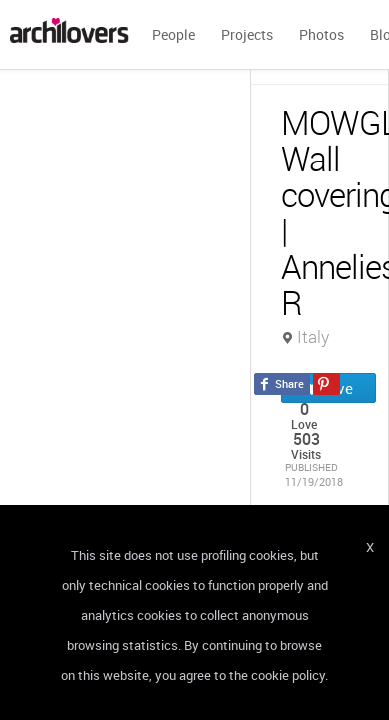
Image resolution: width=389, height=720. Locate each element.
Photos (321, 34)
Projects (247, 34)
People (173, 34)
